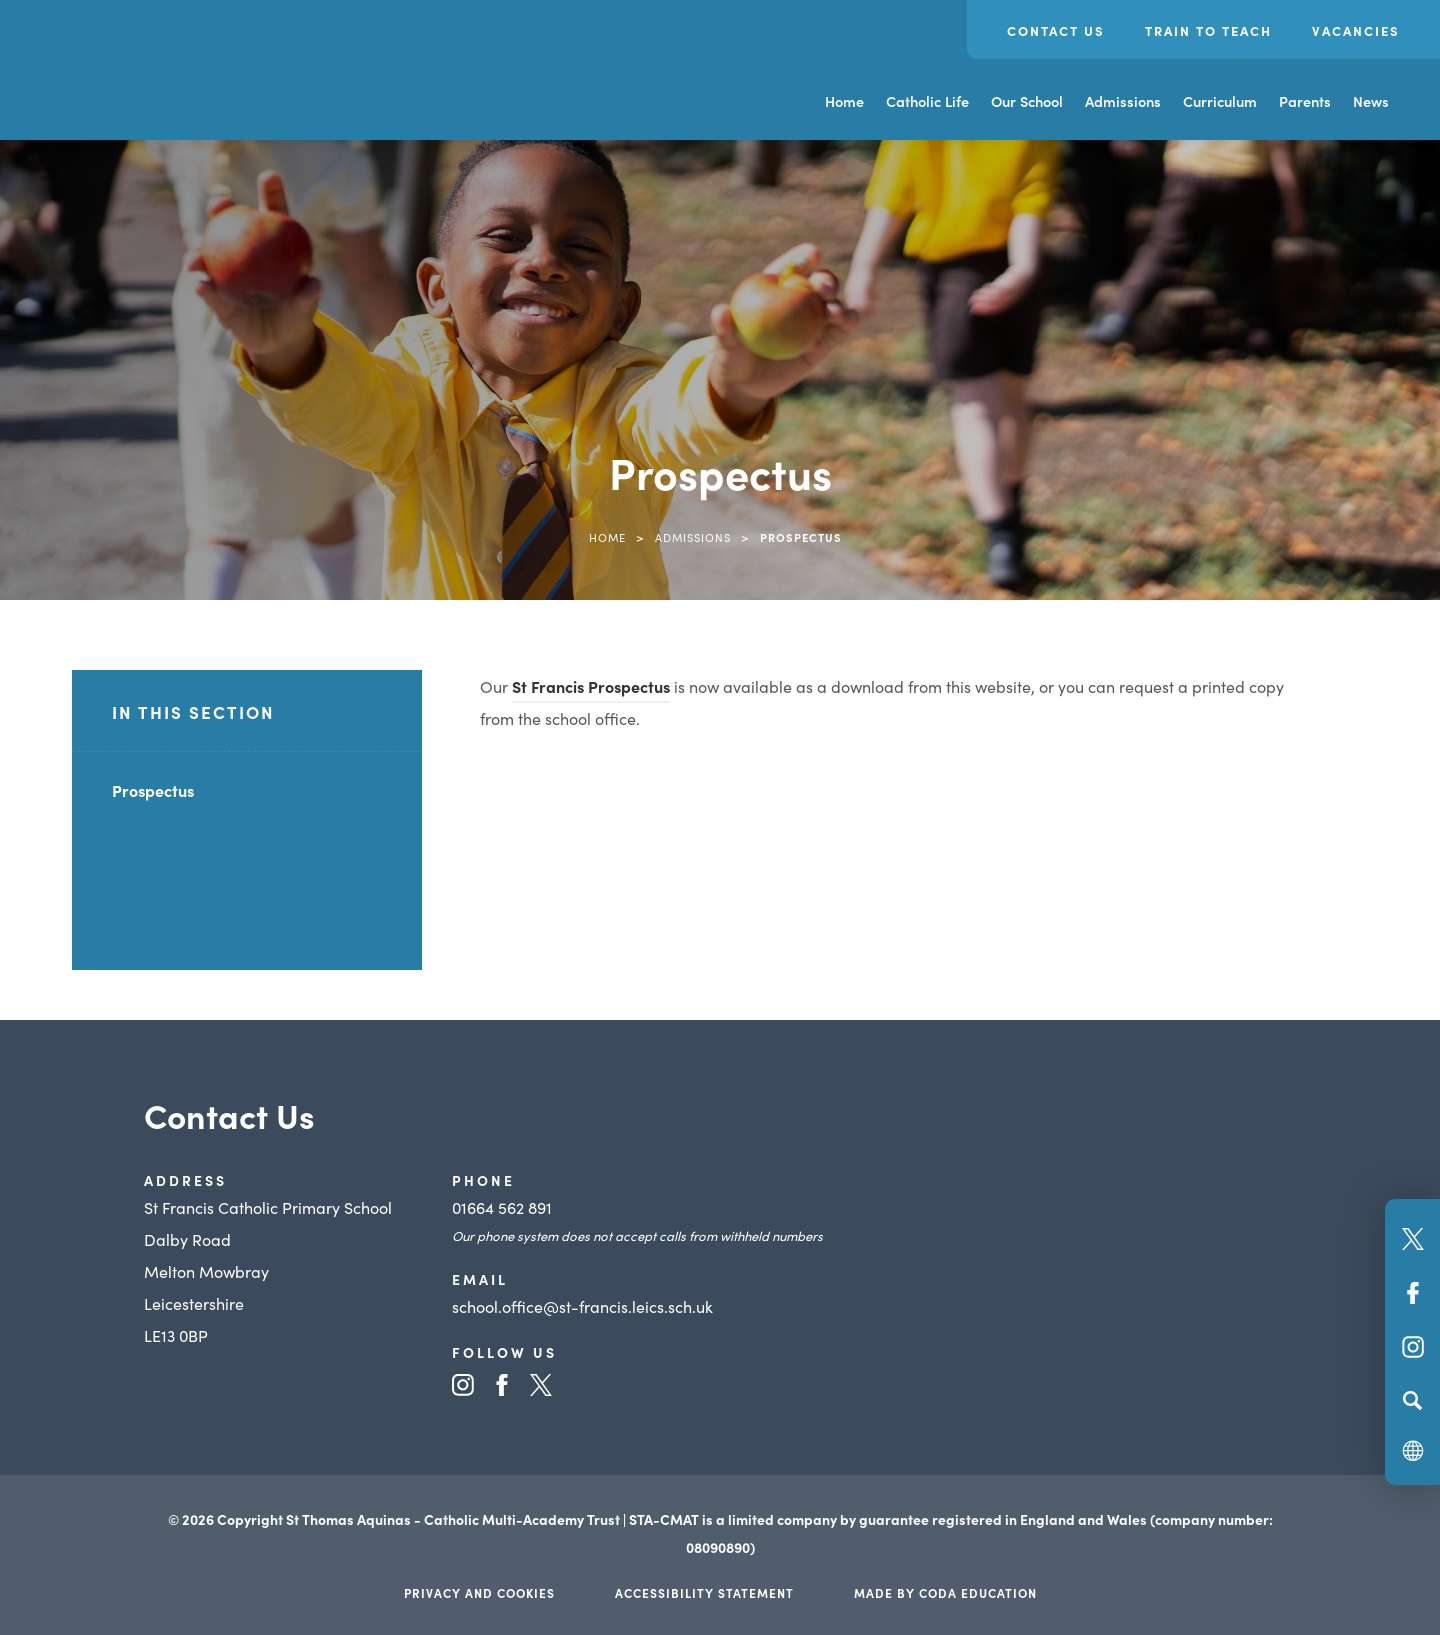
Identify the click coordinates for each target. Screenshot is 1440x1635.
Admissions (1123, 101)
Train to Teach (1208, 30)
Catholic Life (927, 101)
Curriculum (1220, 101)
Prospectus (153, 790)
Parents (1305, 101)
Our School (1027, 101)
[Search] (1412, 1400)
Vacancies (1356, 30)
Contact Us (1056, 30)
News (1371, 101)
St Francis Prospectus (591, 686)
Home (844, 101)
